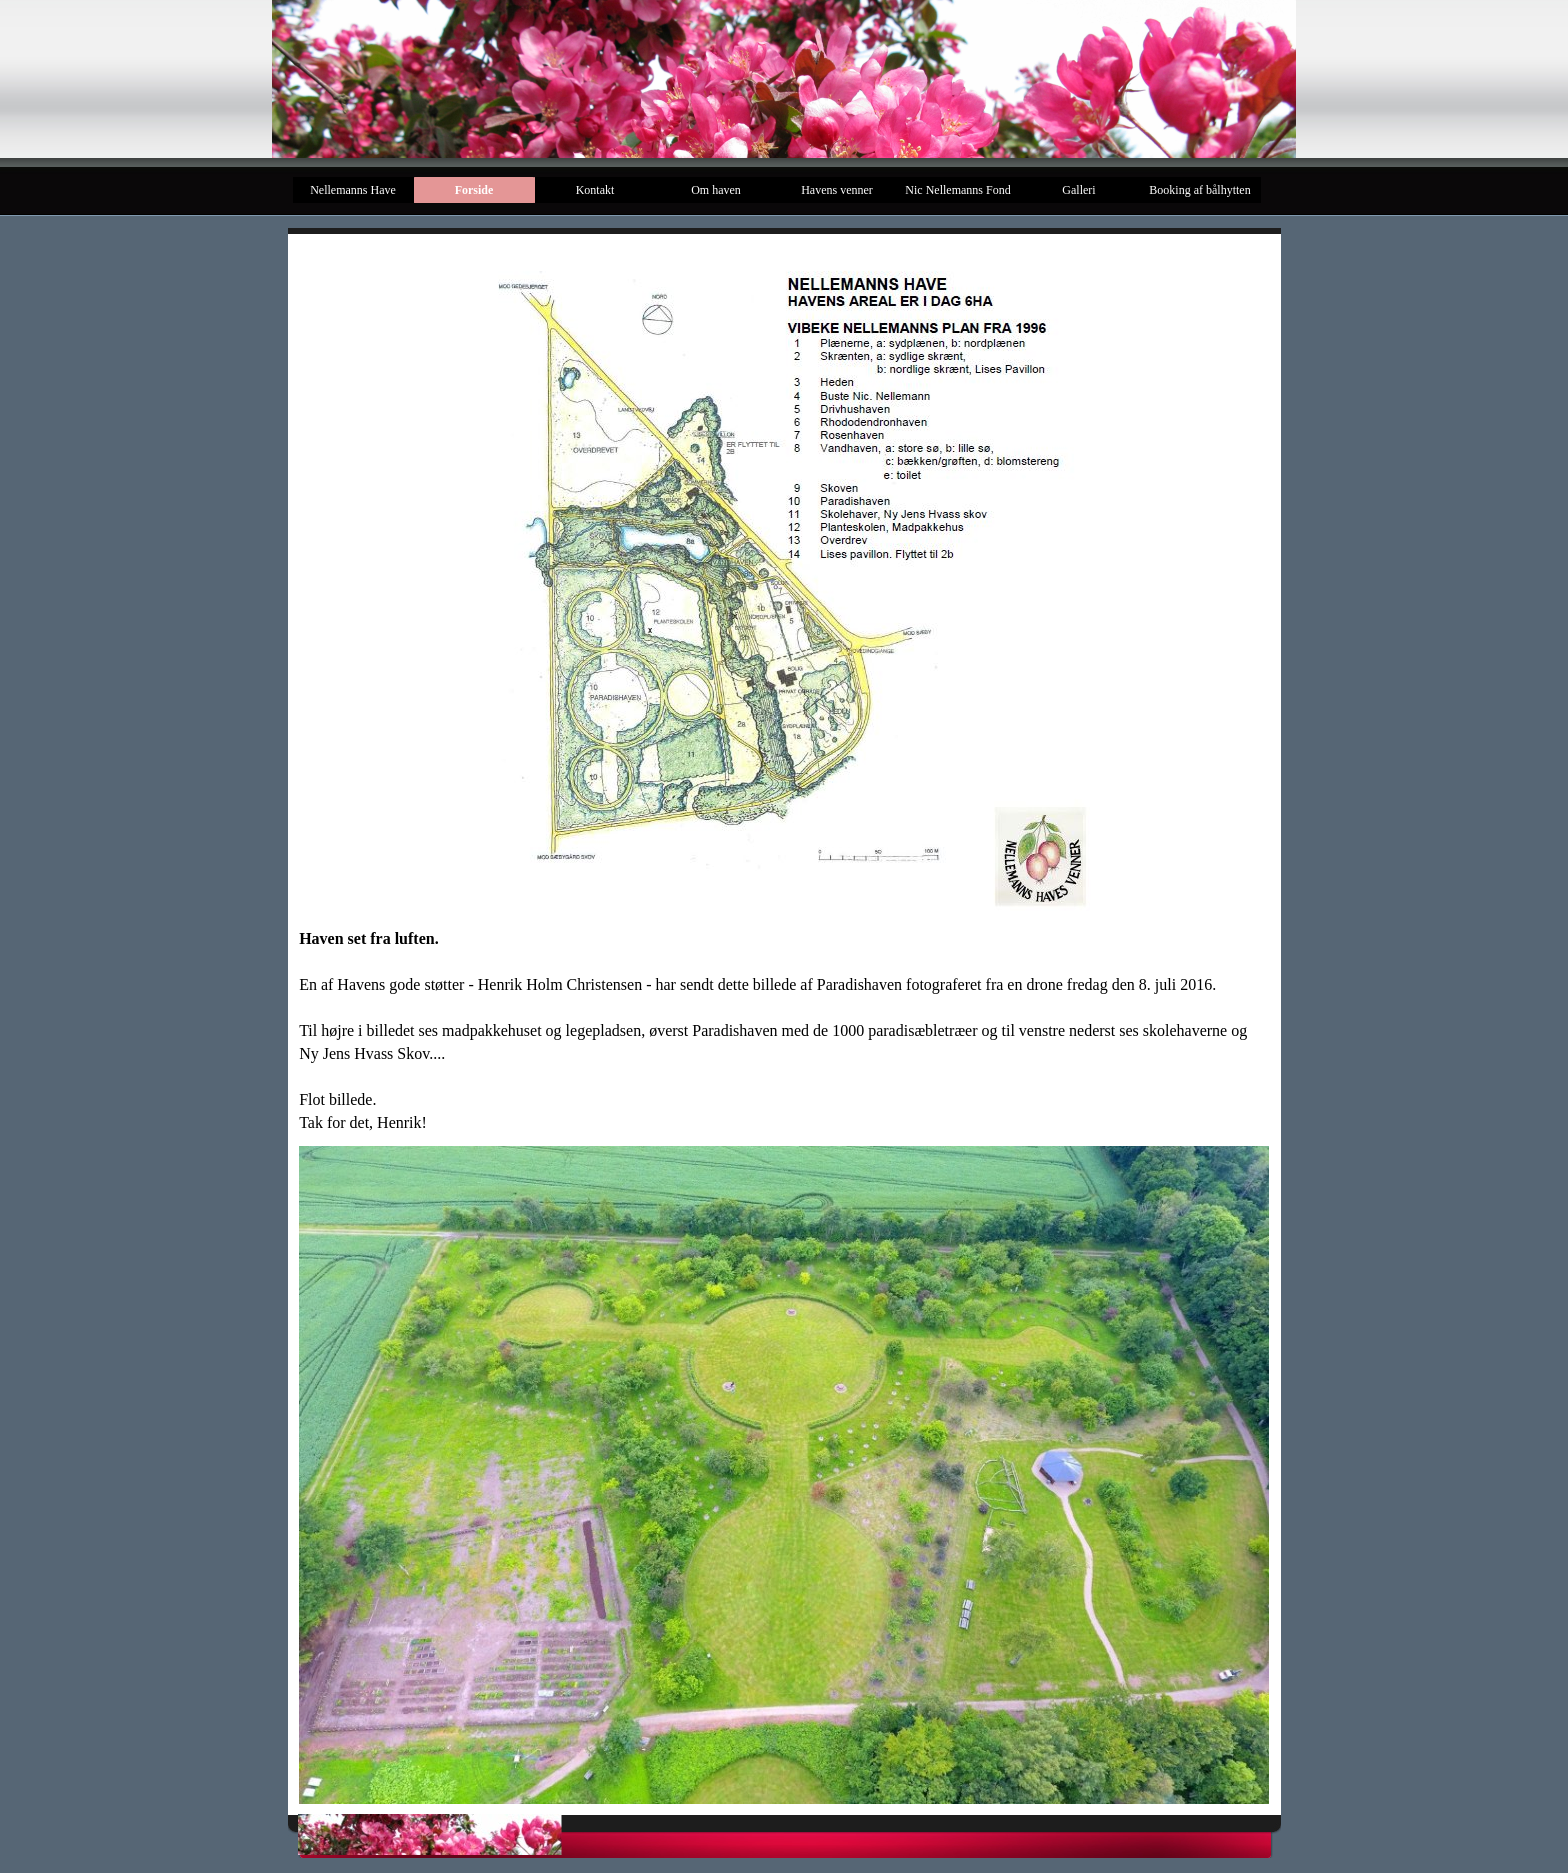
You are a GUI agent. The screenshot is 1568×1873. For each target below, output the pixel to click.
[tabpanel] (784, 1030)
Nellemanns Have (353, 190)
